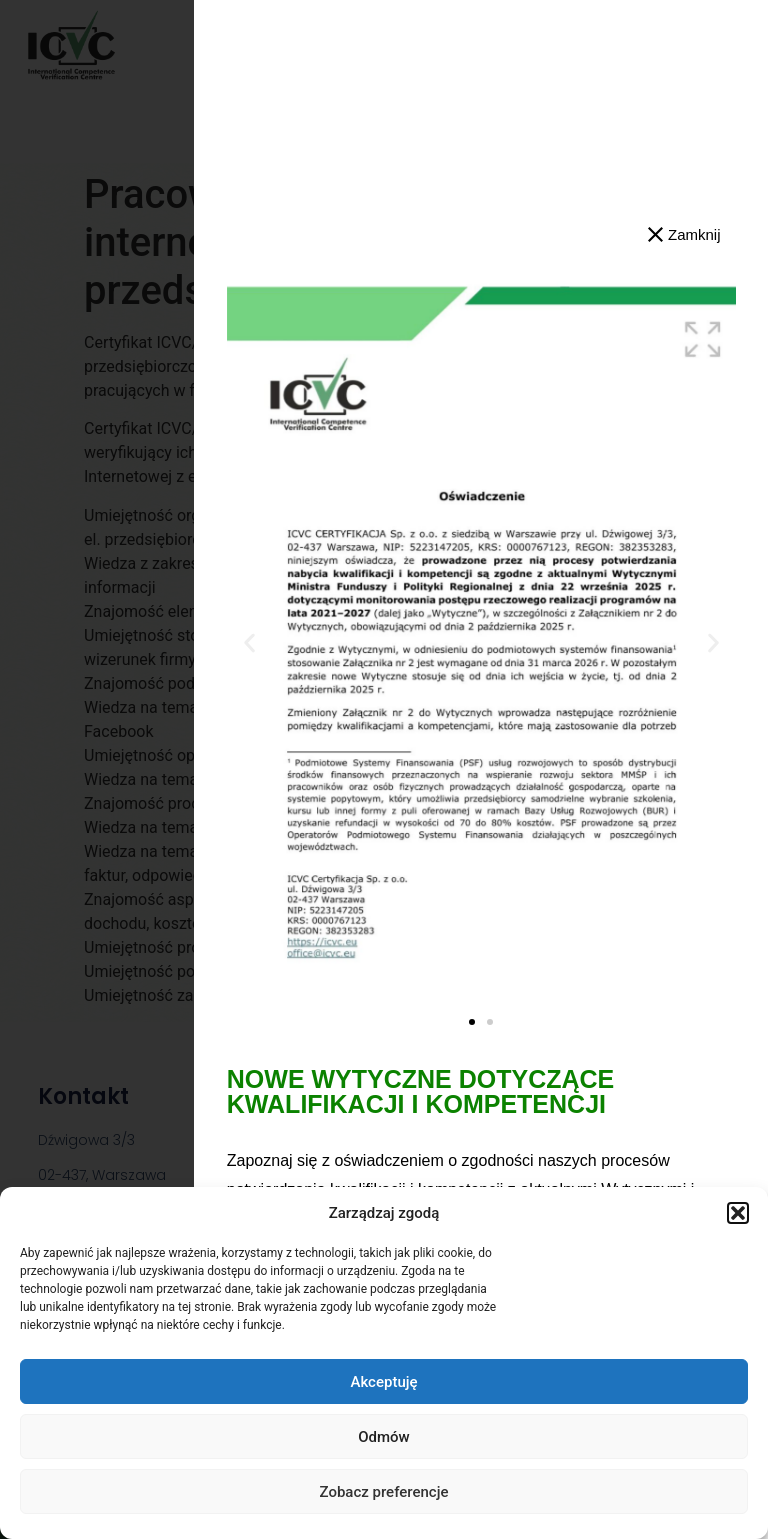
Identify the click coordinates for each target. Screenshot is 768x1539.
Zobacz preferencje (384, 1492)
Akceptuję (383, 1382)
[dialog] (384, 769)
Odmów (384, 1437)
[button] (738, 1213)
